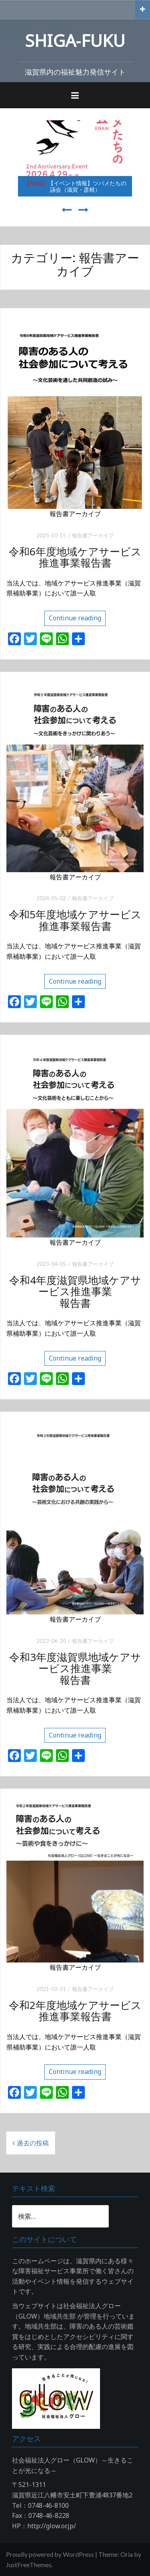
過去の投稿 (33, 2143)
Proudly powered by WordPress (50, 2554)
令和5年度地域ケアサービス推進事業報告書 (75, 920)
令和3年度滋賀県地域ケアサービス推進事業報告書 (75, 1668)
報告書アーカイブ (93, 535)
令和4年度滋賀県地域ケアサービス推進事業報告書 (75, 1291)
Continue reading (75, 618)
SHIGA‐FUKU (75, 40)
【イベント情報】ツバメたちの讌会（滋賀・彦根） (75, 186)
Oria (126, 2554)
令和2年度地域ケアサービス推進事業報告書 (75, 2011)
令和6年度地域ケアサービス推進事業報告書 (75, 557)
